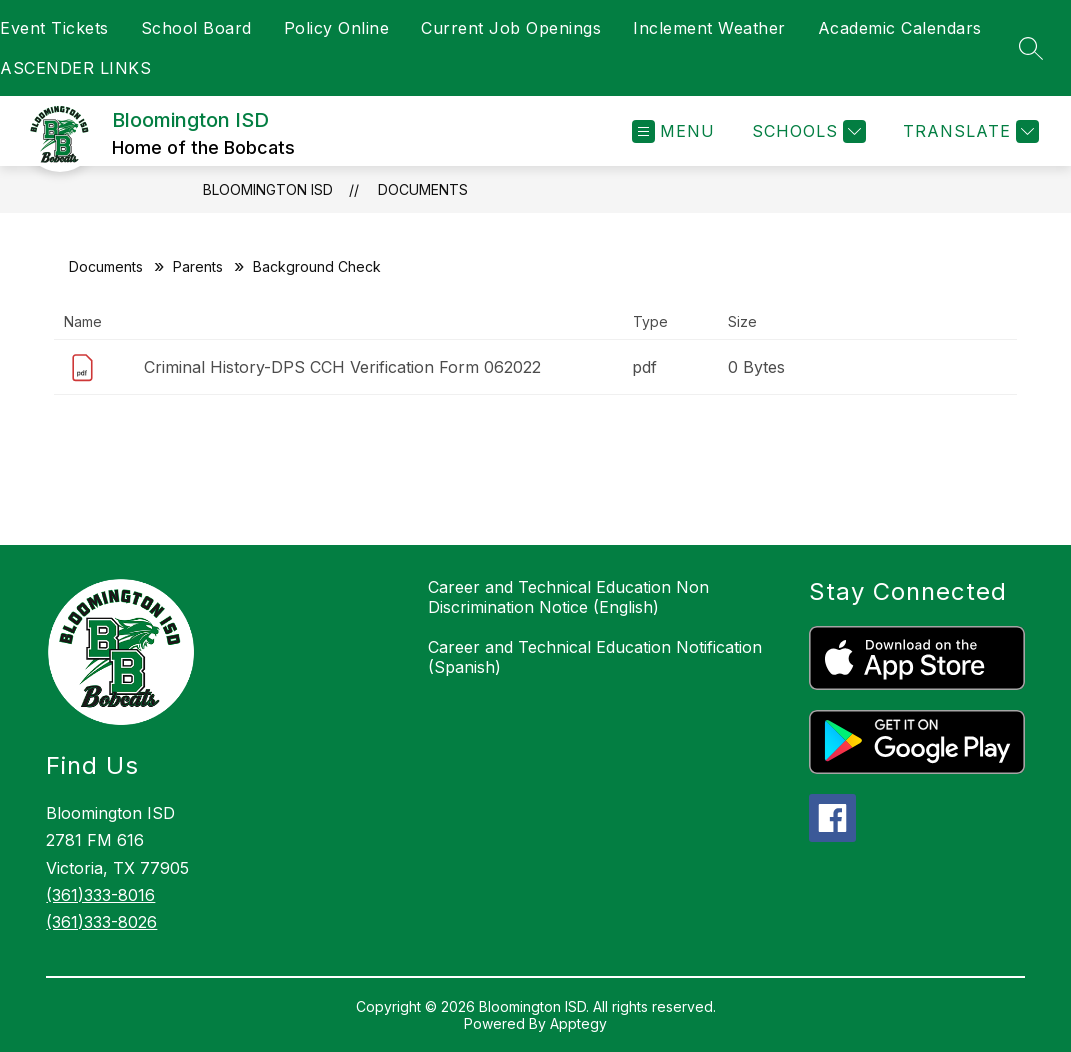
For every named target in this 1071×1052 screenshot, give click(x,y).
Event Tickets (54, 28)
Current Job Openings (511, 28)
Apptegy (578, 1023)
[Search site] (1031, 48)
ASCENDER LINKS (75, 68)
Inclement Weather (709, 28)
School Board (196, 28)
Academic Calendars (900, 28)
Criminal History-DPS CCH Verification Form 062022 (342, 367)
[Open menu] (673, 131)
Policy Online (337, 28)
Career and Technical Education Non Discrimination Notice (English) (568, 597)
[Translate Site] (968, 131)
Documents (423, 189)
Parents (198, 266)
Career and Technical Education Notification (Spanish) (595, 657)
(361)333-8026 (101, 922)
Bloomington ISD (268, 189)
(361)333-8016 (100, 895)
